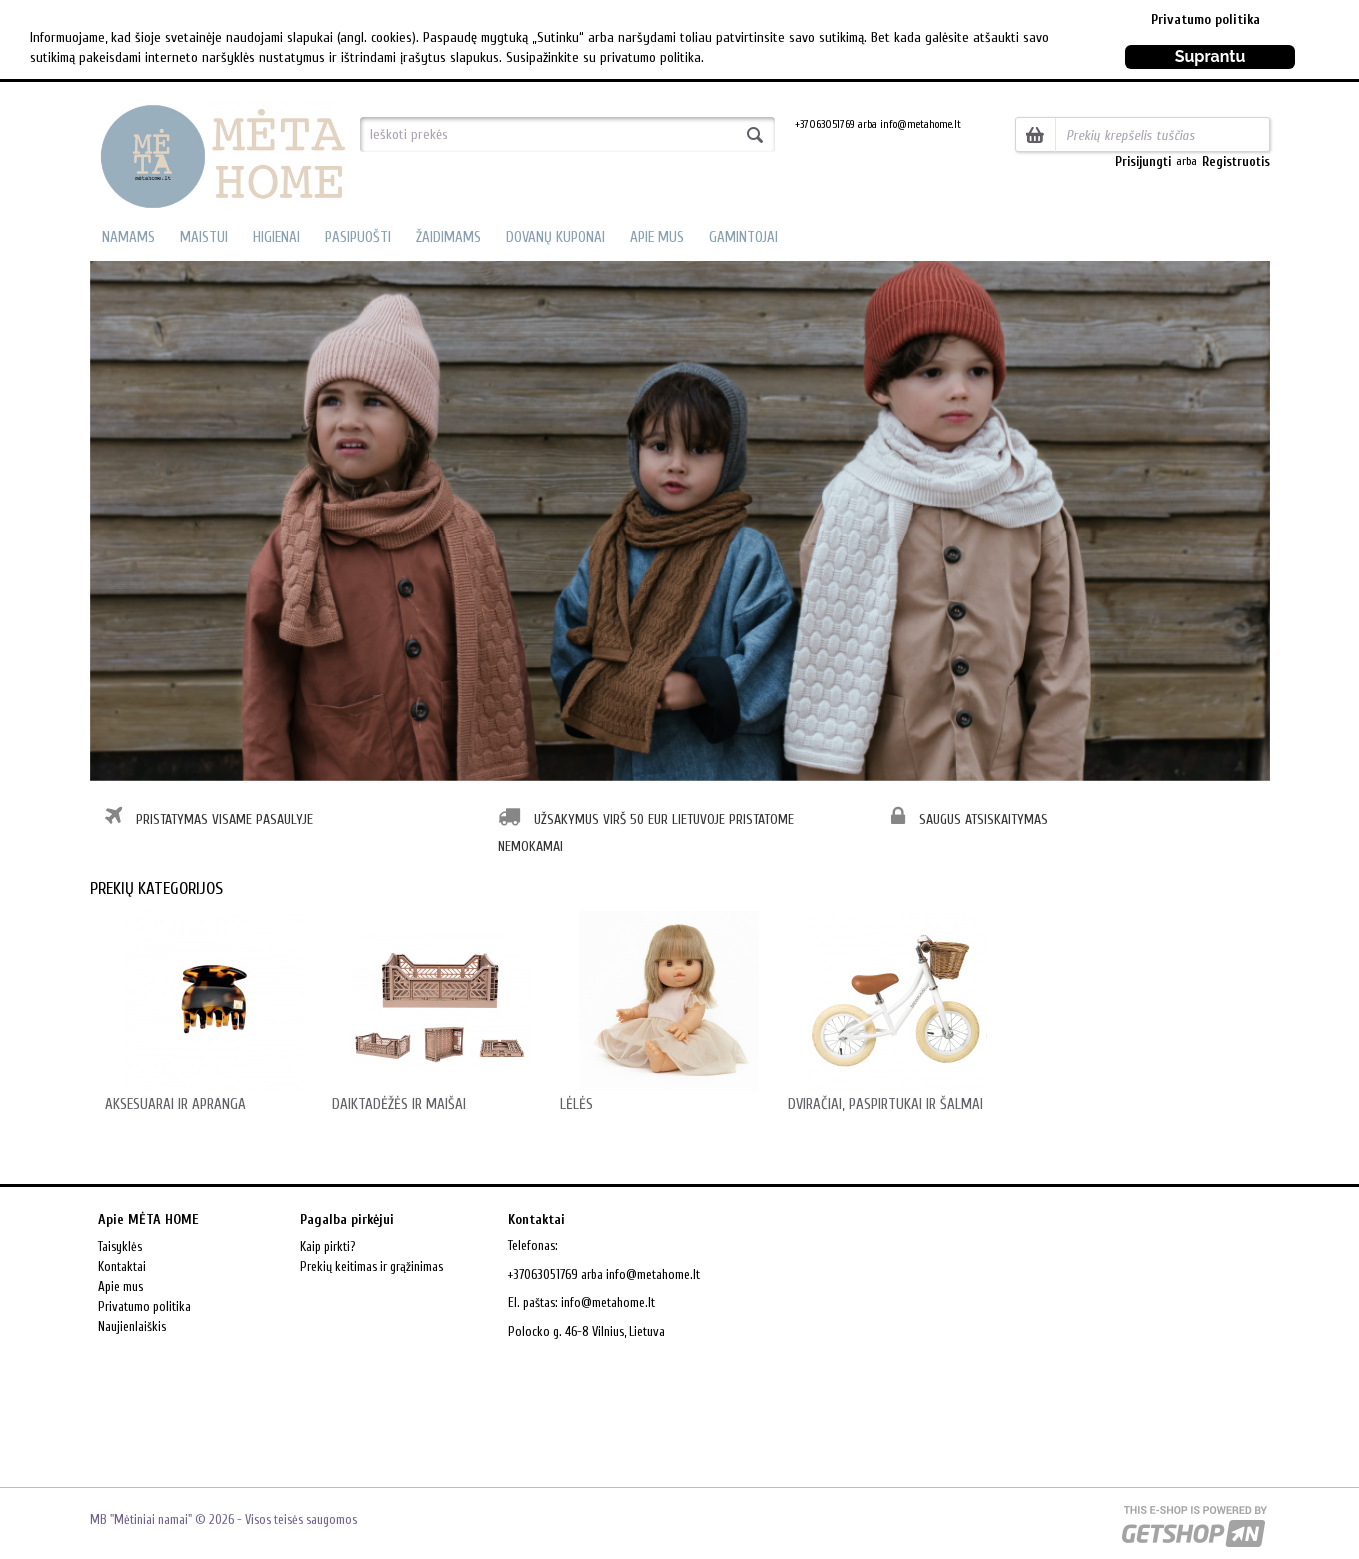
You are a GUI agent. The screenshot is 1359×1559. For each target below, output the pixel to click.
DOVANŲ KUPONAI (555, 237)
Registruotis (1236, 161)
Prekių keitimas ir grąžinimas (371, 1266)
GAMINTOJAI (743, 237)
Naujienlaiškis (132, 1326)
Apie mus (120, 1286)
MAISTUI (204, 237)
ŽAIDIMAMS (448, 237)
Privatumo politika (1205, 19)
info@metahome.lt (608, 1302)
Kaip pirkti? (327, 1246)
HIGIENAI (276, 237)
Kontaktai (122, 1266)
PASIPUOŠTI (358, 237)
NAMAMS (128, 237)
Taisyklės (120, 1246)
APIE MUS (657, 237)
